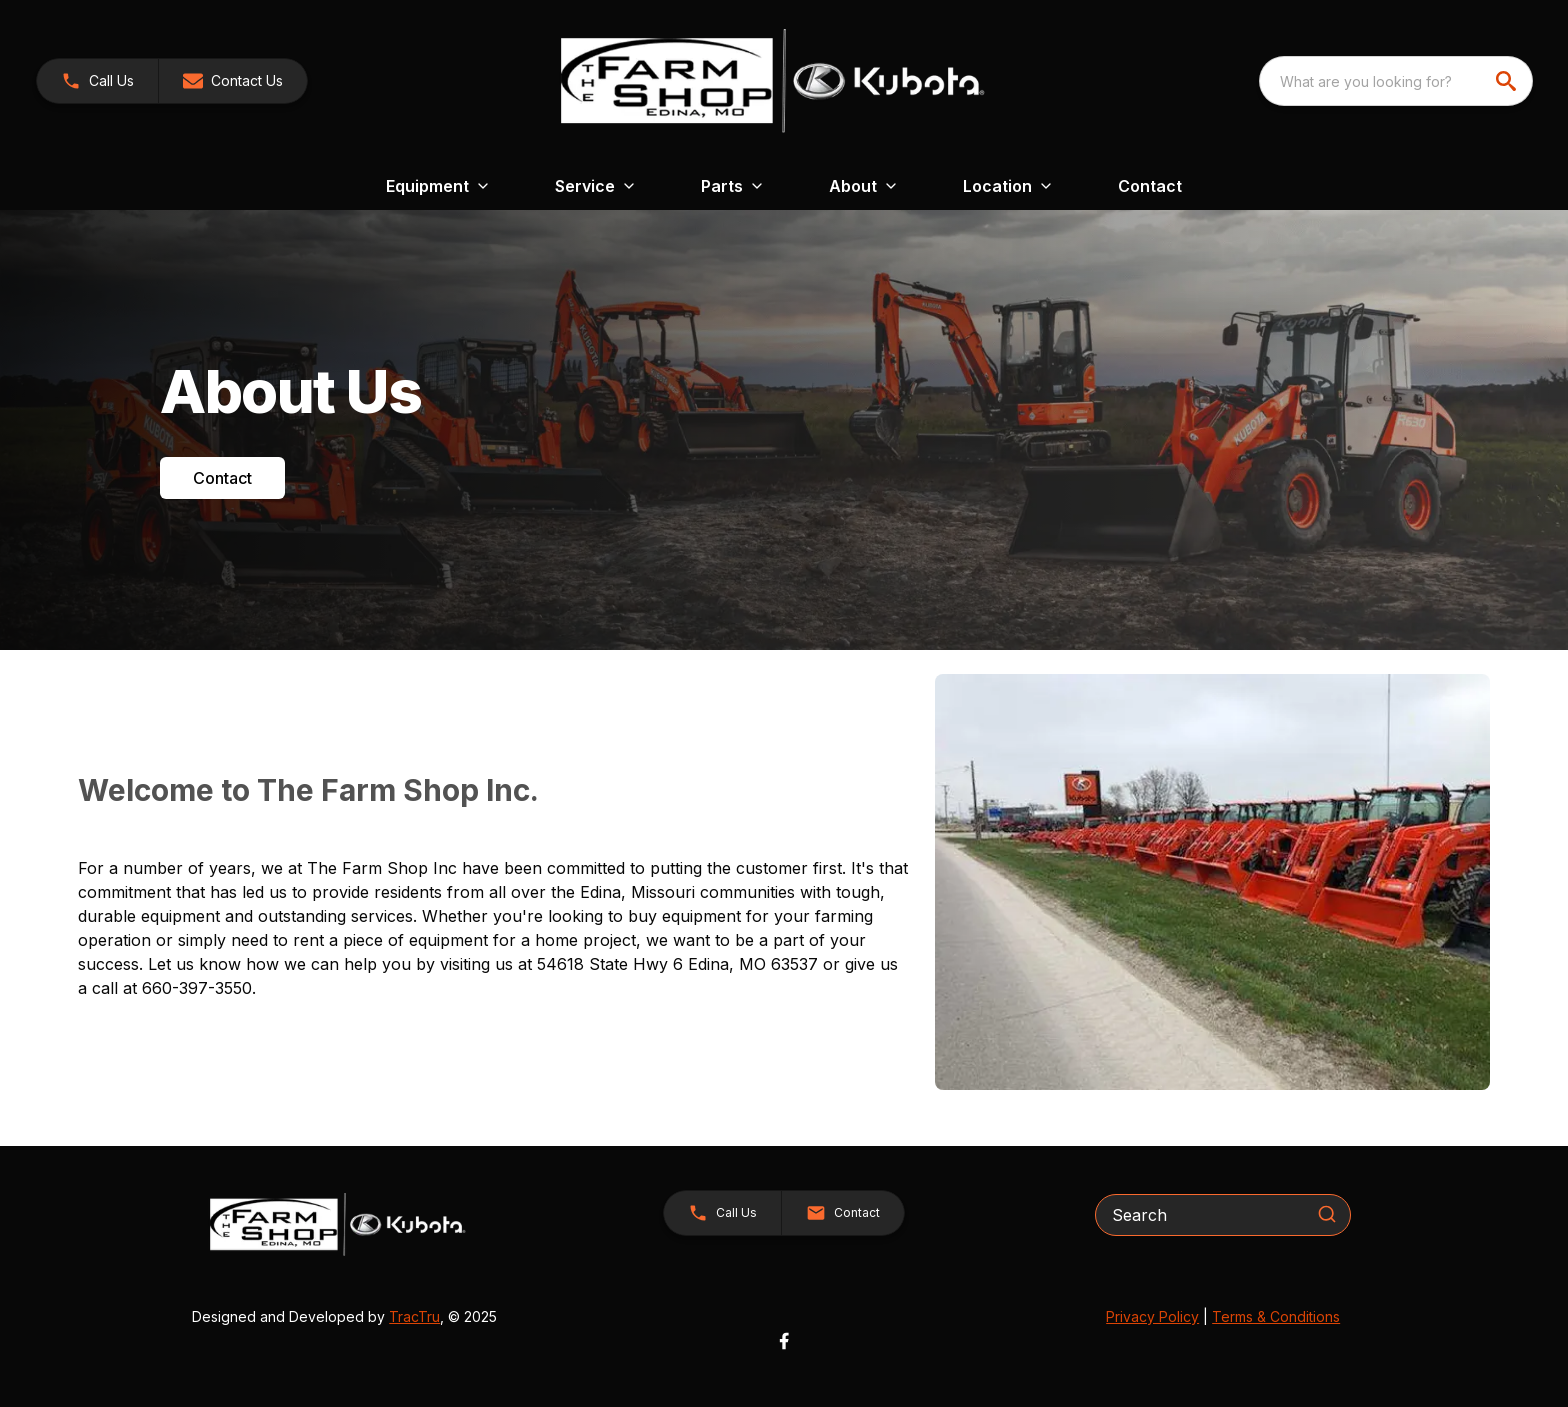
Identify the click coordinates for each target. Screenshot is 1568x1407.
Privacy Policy (1152, 1316)
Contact (1150, 186)
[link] (97, 81)
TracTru (414, 1316)
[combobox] (1396, 81)
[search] (1508, 81)
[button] (233, 81)
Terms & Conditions (1276, 1316)
